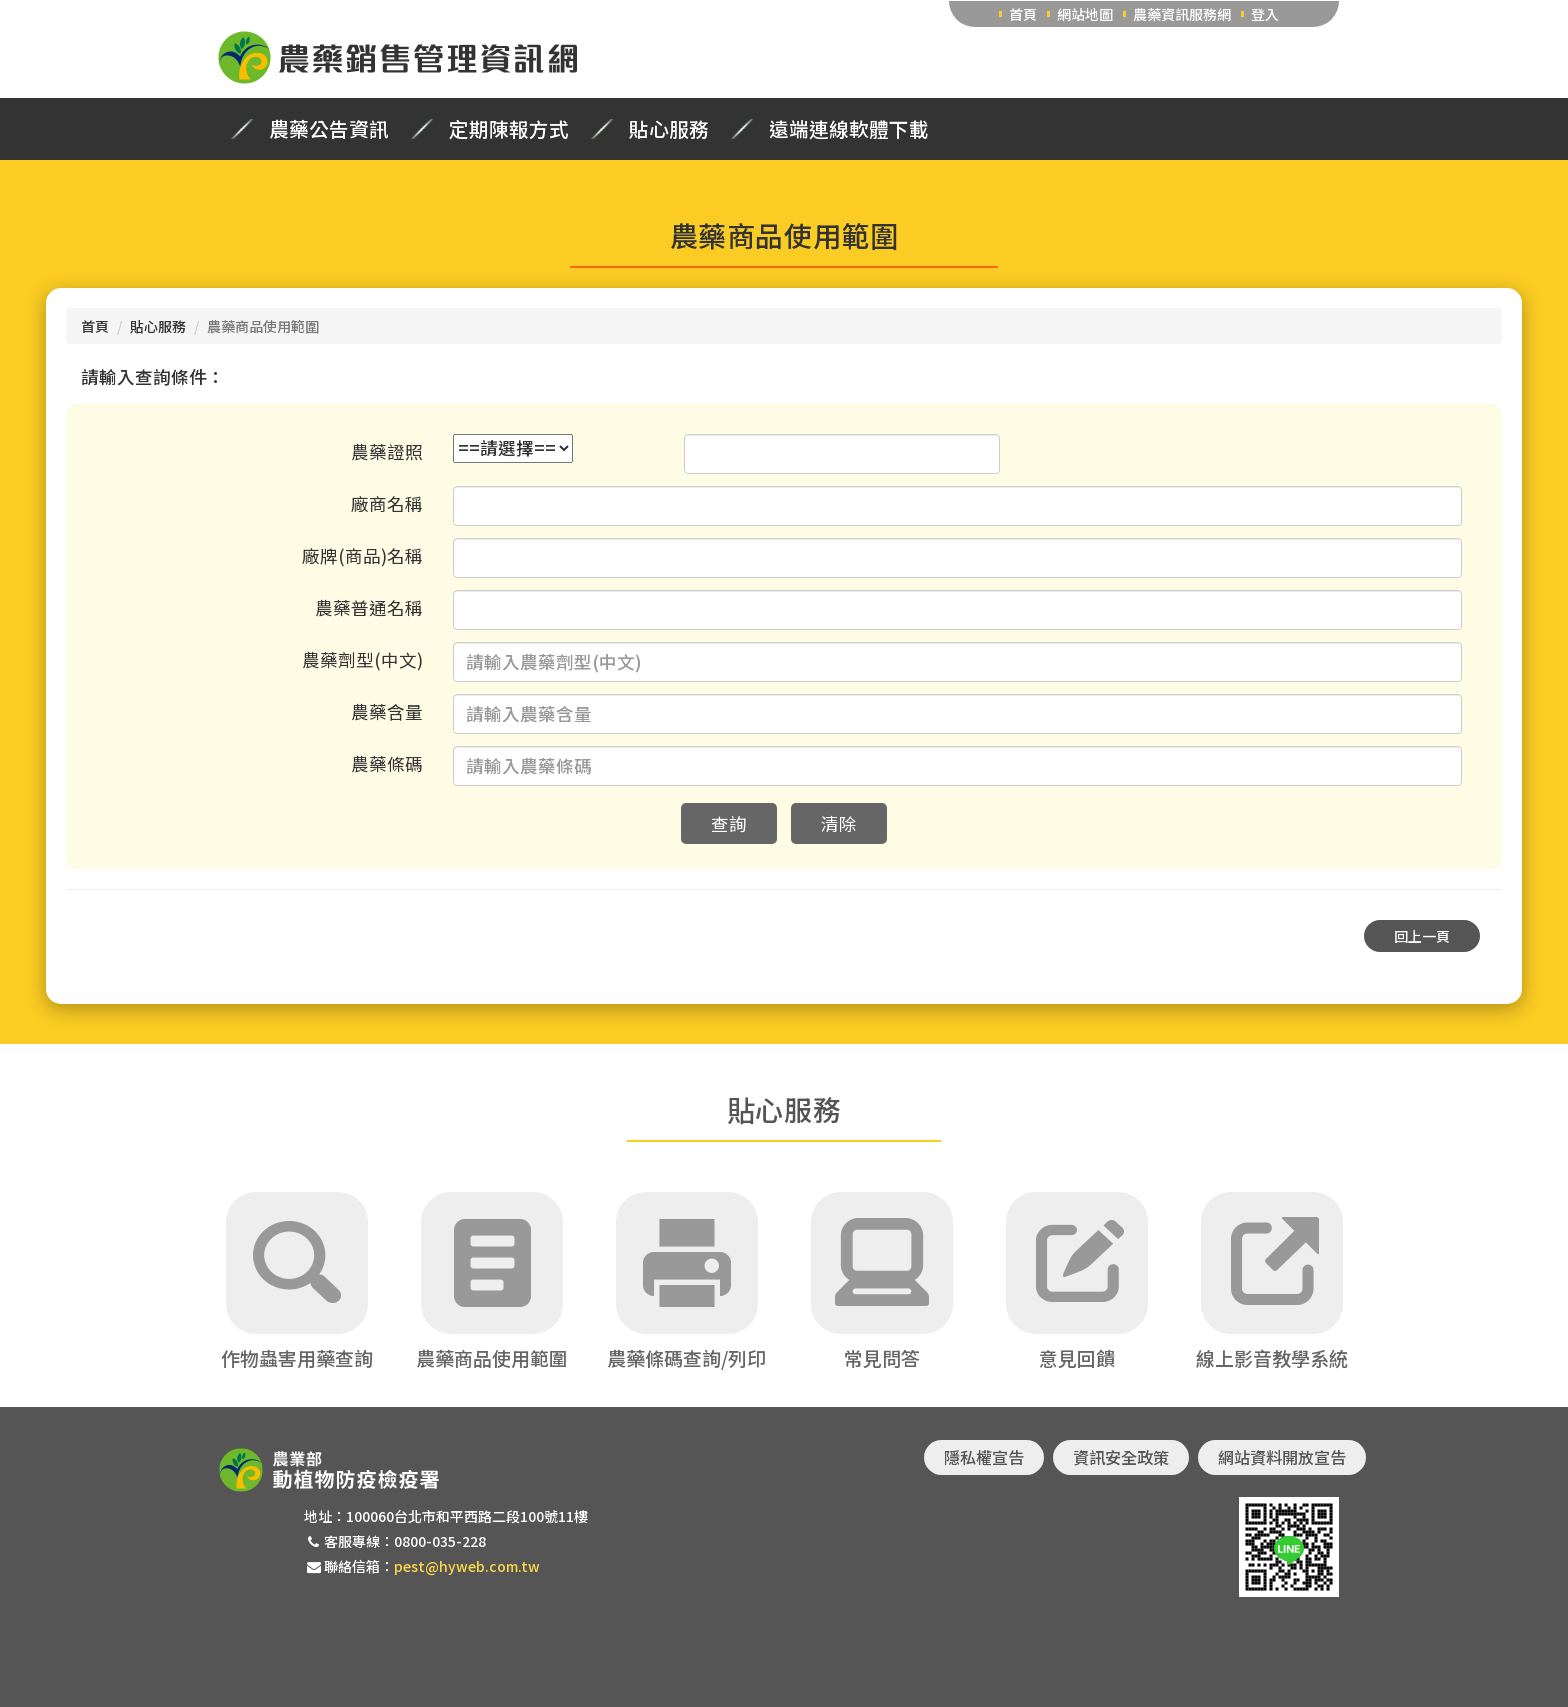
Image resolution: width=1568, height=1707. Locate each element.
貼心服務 (669, 129)
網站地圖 (1085, 14)
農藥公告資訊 (329, 129)
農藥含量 (387, 711)
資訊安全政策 (1121, 1457)
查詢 (729, 823)
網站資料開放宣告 (1282, 1457)
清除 (839, 823)
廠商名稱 (387, 503)
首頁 (1023, 14)
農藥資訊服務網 (1182, 14)
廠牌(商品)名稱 (362, 555)
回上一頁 (1422, 936)
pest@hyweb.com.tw (467, 1566)
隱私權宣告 (984, 1457)
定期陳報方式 (509, 129)
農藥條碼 (387, 763)
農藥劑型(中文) (362, 659)
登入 (1265, 14)
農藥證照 (387, 451)
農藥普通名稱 (369, 607)
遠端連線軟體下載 (849, 129)
